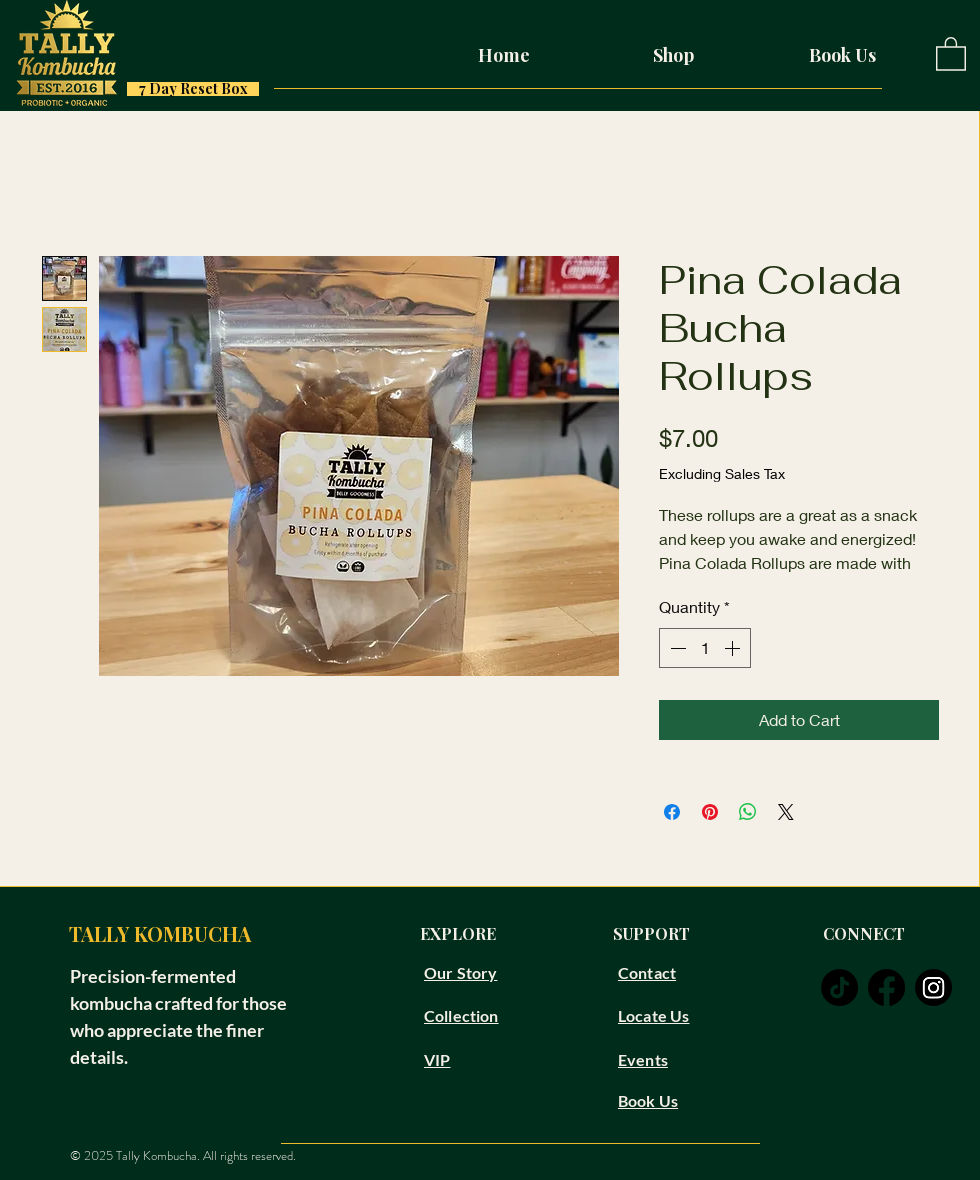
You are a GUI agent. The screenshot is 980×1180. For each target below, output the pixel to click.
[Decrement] (676, 648)
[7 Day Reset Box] (193, 89)
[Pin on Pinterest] (710, 812)
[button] (951, 53)
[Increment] (734, 648)
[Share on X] (786, 812)
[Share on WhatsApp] (748, 812)
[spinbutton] (705, 648)
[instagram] (933, 987)
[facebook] (886, 987)
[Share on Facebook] (672, 812)
